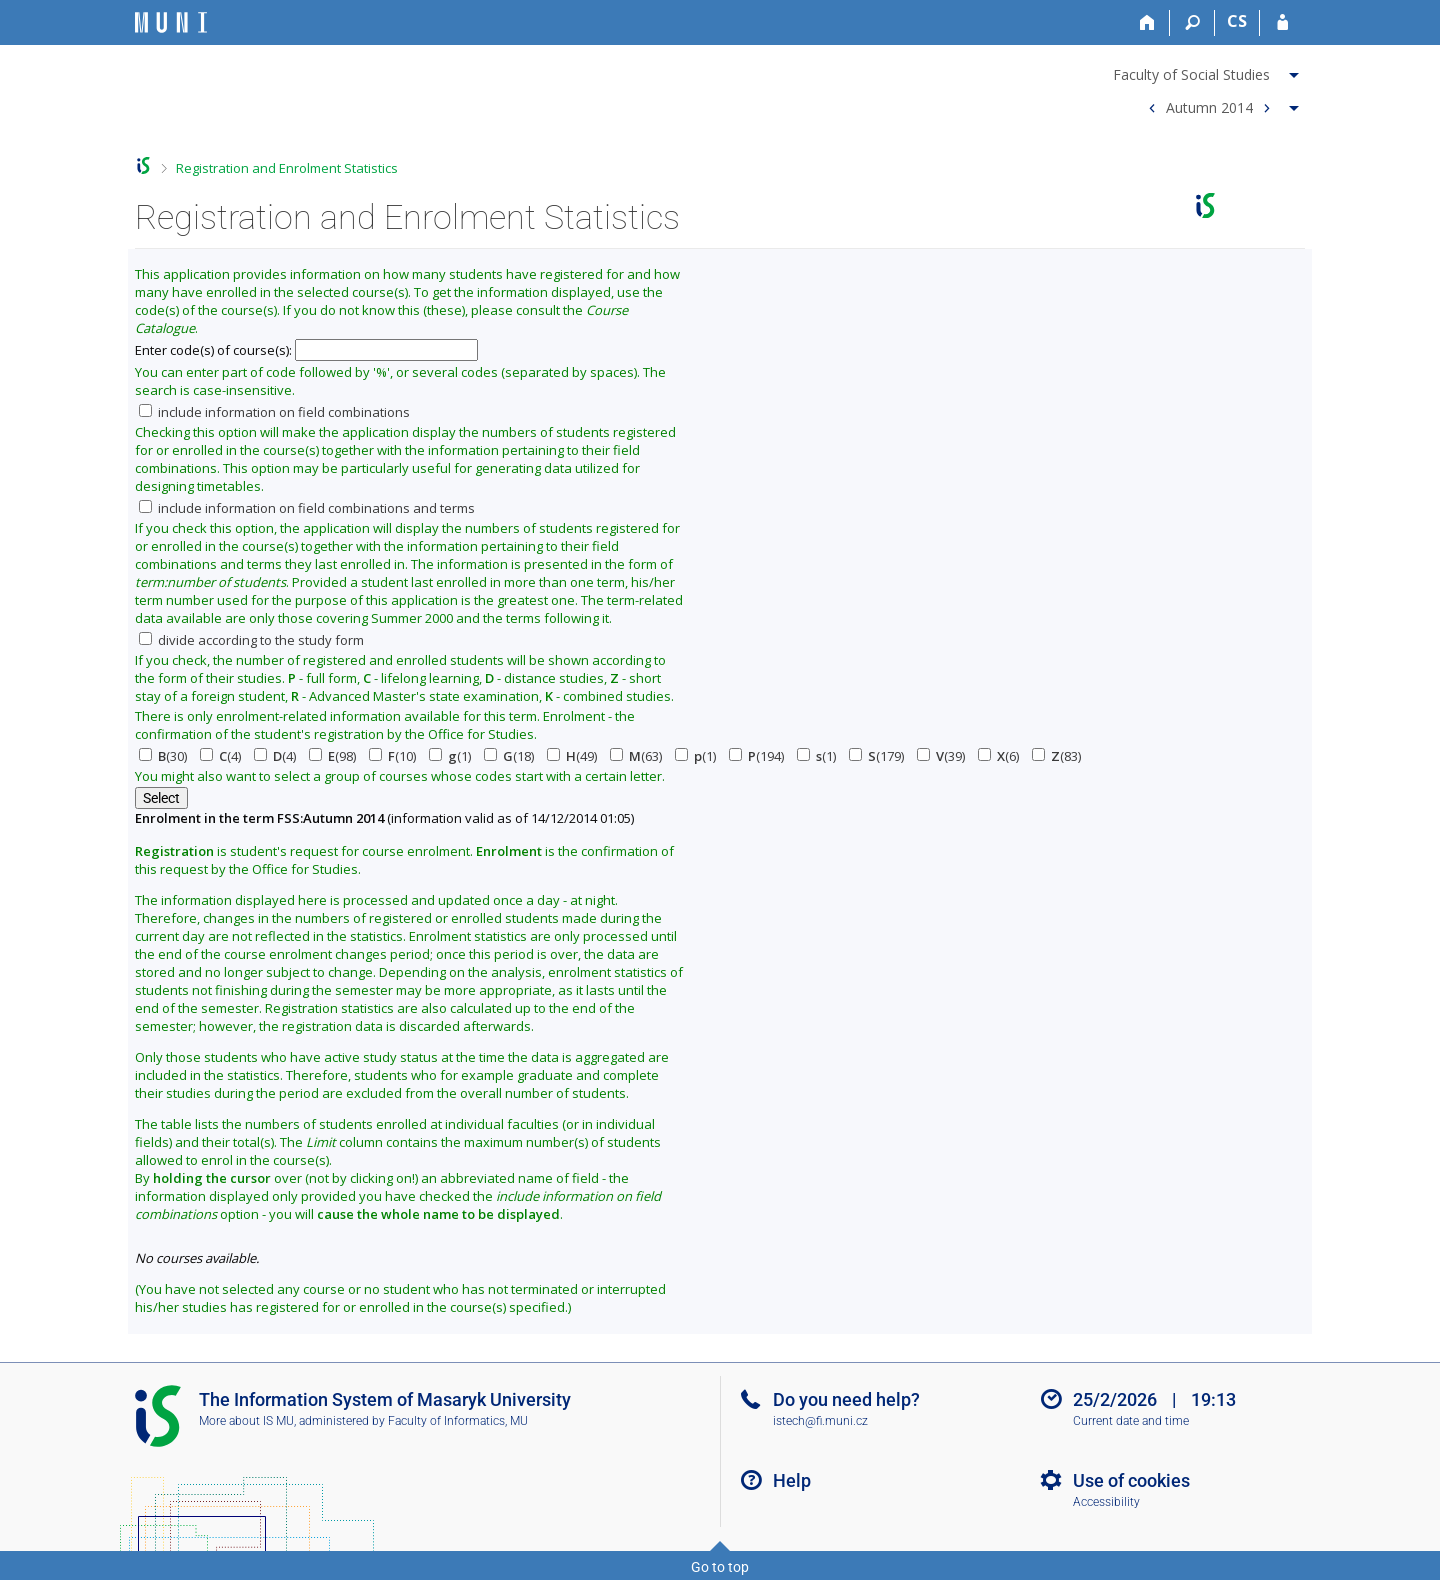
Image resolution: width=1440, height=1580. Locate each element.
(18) (509, 756)
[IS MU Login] (1282, 23)
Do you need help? (846, 1399)
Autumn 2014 (1209, 106)
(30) (163, 756)
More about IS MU (246, 1421)
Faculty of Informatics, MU (458, 1421)
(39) (941, 756)
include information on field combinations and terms (307, 508)
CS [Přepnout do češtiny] (1237, 21)
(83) (1056, 756)
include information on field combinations (274, 412)
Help (792, 1480)
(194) (756, 756)
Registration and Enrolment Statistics (287, 168)
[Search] (1192, 23)
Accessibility (1106, 1502)
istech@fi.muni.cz (820, 1421)
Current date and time (1131, 1421)
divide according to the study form (251, 640)
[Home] (1147, 23)
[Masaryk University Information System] (171, 22)
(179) (876, 756)
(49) (572, 756)
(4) (220, 756)
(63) (636, 756)
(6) (998, 756)
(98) (332, 756)
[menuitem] (1208, 71)
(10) (392, 756)
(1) (450, 756)
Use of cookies (1131, 1480)
